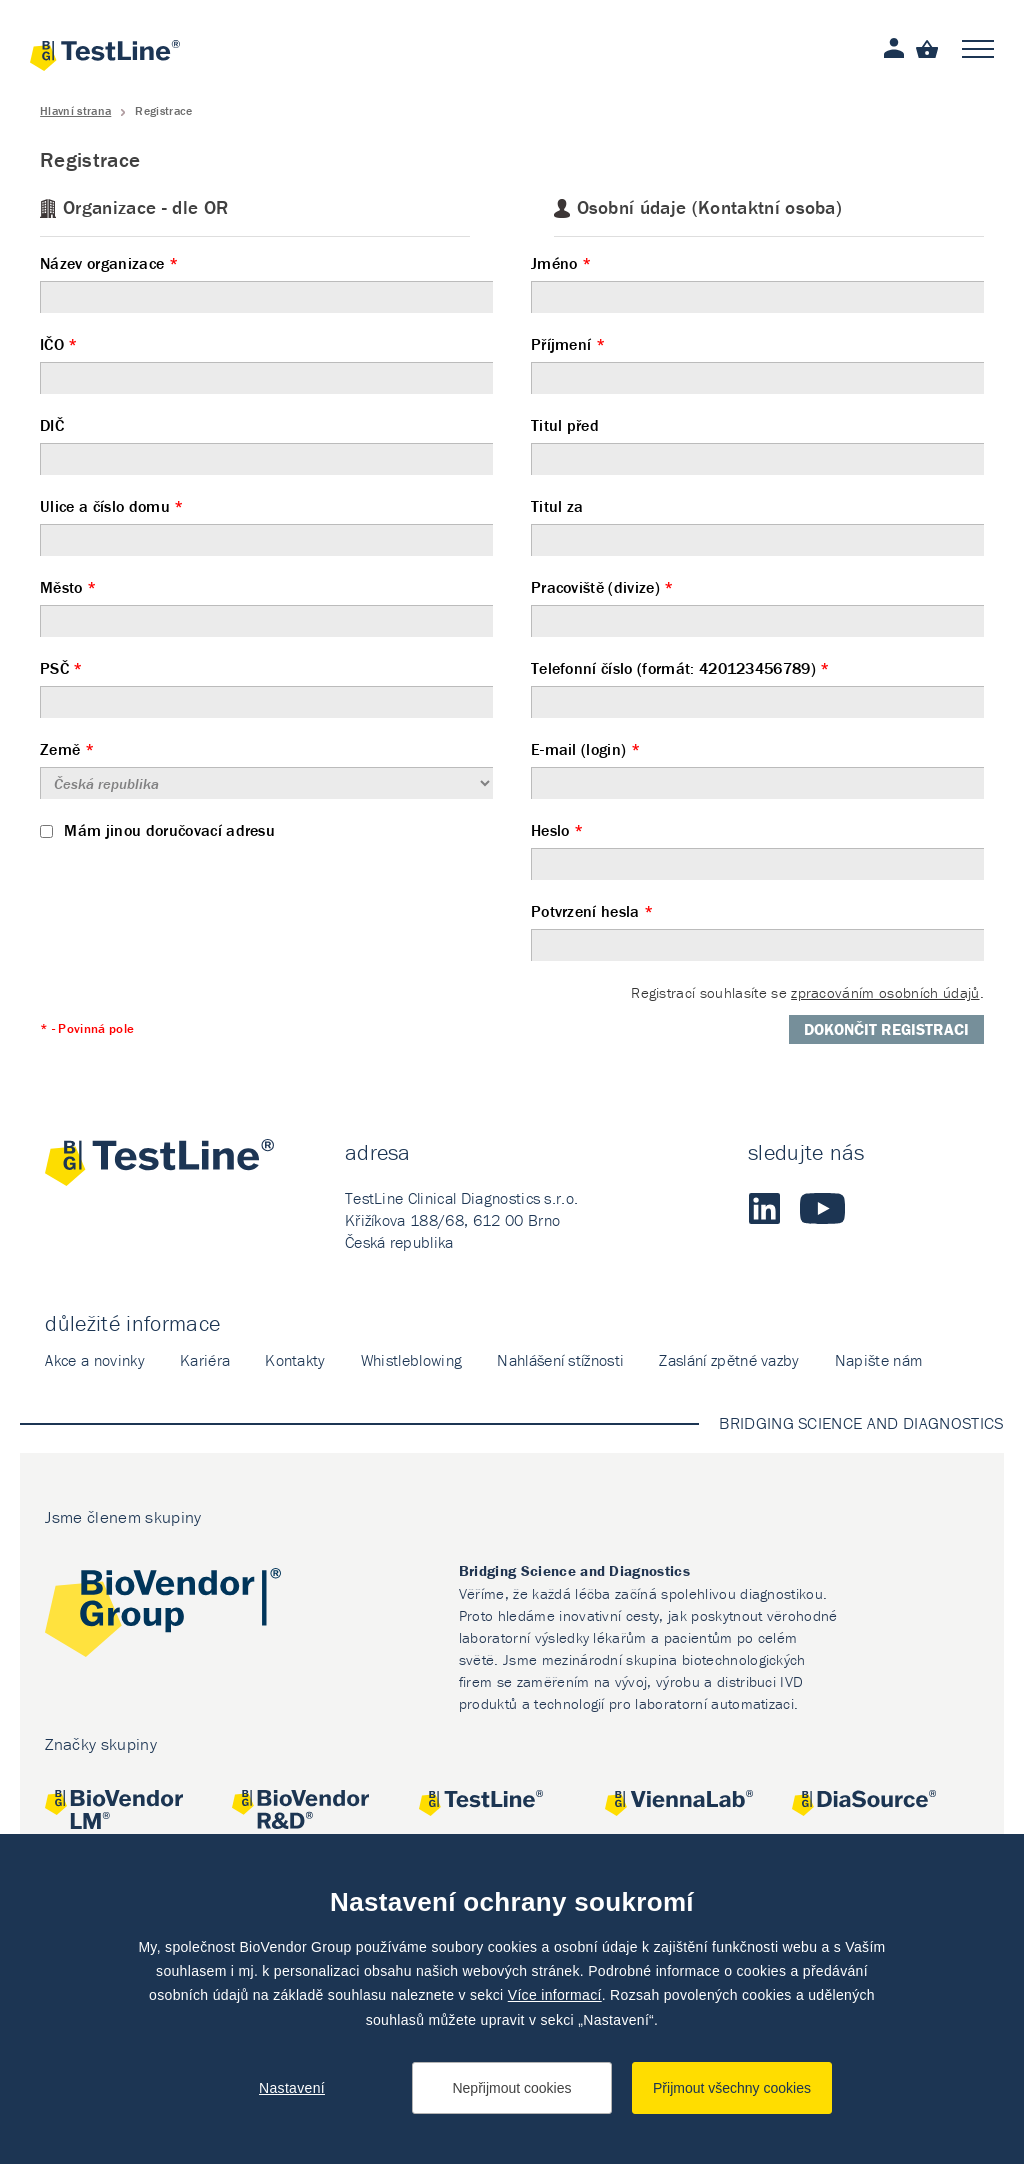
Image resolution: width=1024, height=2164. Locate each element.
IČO (266, 364)
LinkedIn (764, 1208)
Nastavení (292, 2088)
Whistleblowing (411, 1360)
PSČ (266, 688)
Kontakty (295, 1360)
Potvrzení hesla (757, 931)
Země (266, 769)
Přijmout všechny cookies (732, 2088)
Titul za (757, 526)
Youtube (822, 1208)
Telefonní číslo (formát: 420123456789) (757, 688)
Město (266, 607)
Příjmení (757, 364)
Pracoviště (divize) (757, 607)
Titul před (757, 445)
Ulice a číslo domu (266, 526)
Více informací (555, 1995)
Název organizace (266, 283)
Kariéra (205, 1360)
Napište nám (879, 1360)
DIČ (266, 445)
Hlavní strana (75, 110)
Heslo (757, 850)
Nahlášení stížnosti (560, 1360)
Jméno (757, 283)
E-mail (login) (757, 769)
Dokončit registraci (886, 1029)
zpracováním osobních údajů (885, 992)
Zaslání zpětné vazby (729, 1360)
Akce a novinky (94, 1360)
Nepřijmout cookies (511, 2088)
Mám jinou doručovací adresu (157, 830)
